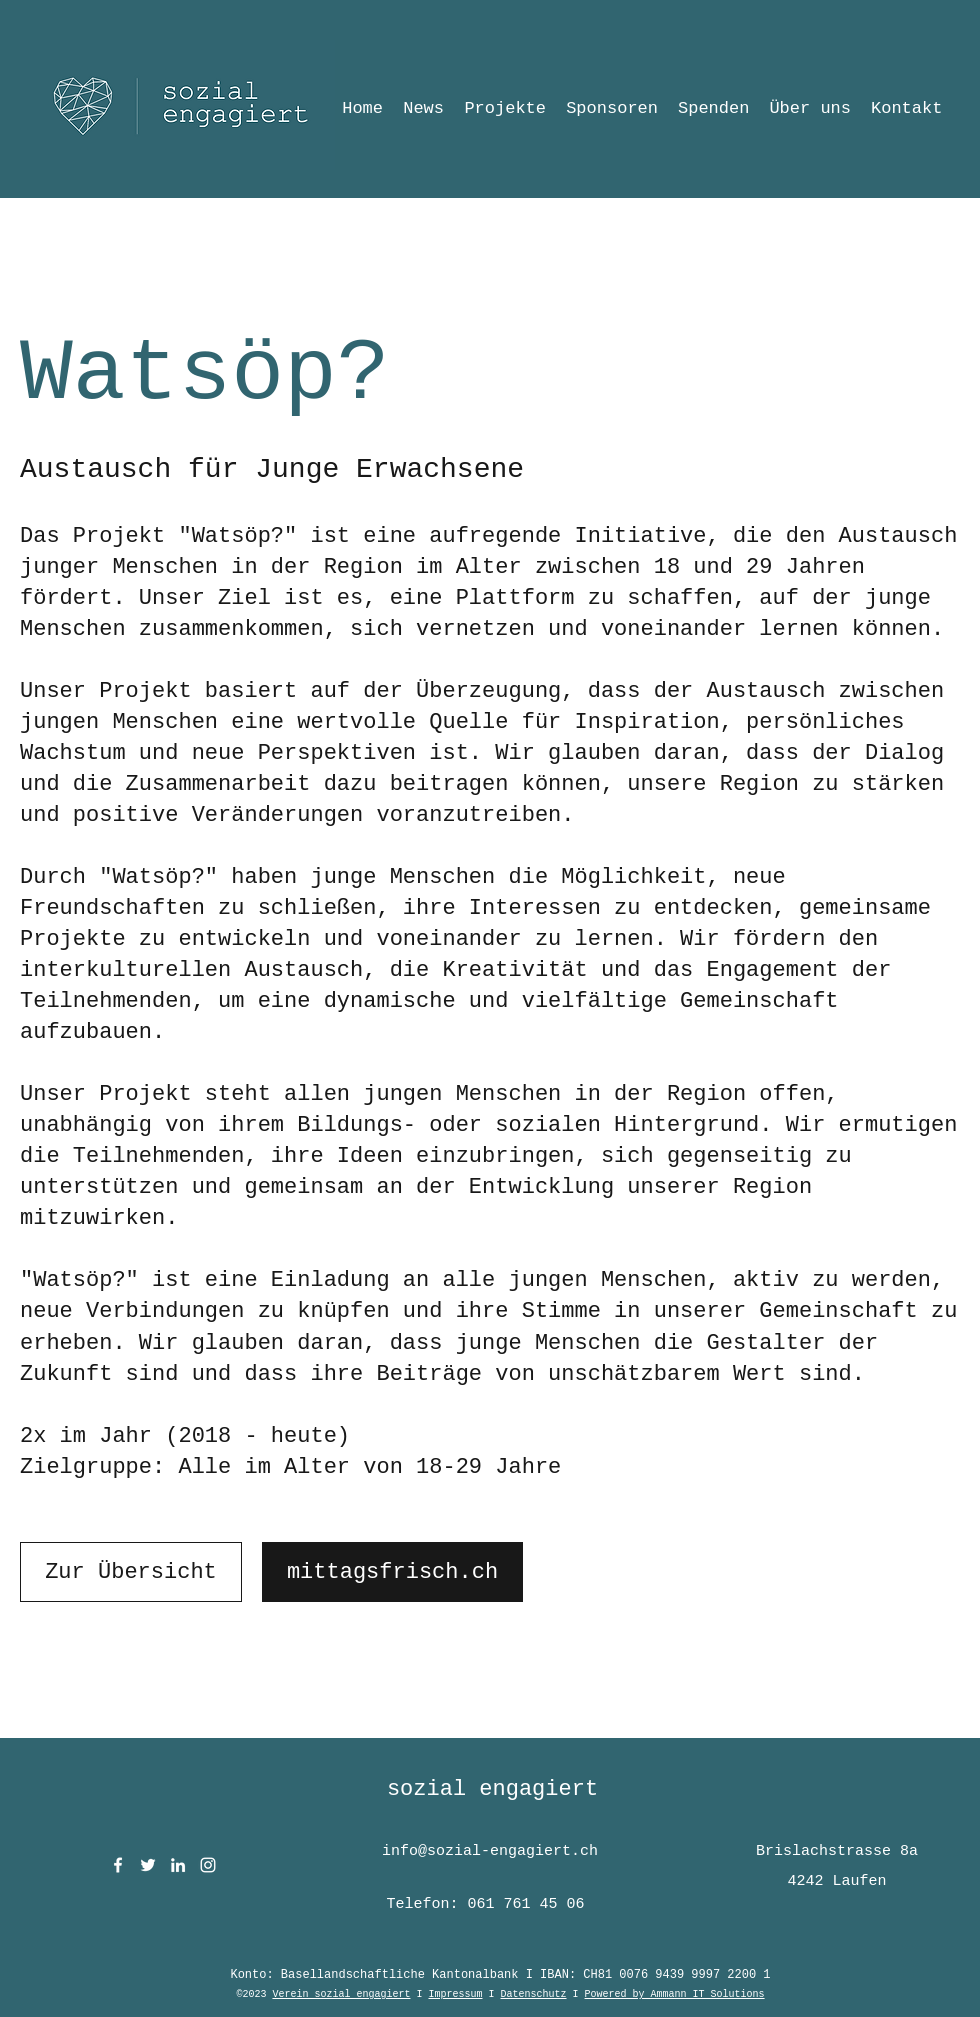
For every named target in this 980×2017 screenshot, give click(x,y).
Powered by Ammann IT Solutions (675, 1994)
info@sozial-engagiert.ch (490, 1851)
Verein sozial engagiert (341, 1994)
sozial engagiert (492, 1789)
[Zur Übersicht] (131, 1572)
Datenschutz (534, 1994)
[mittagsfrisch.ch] (392, 1572)
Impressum (455, 1994)
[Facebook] (118, 1865)
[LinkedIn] (178, 1865)
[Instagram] (208, 1865)
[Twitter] (148, 1865)
